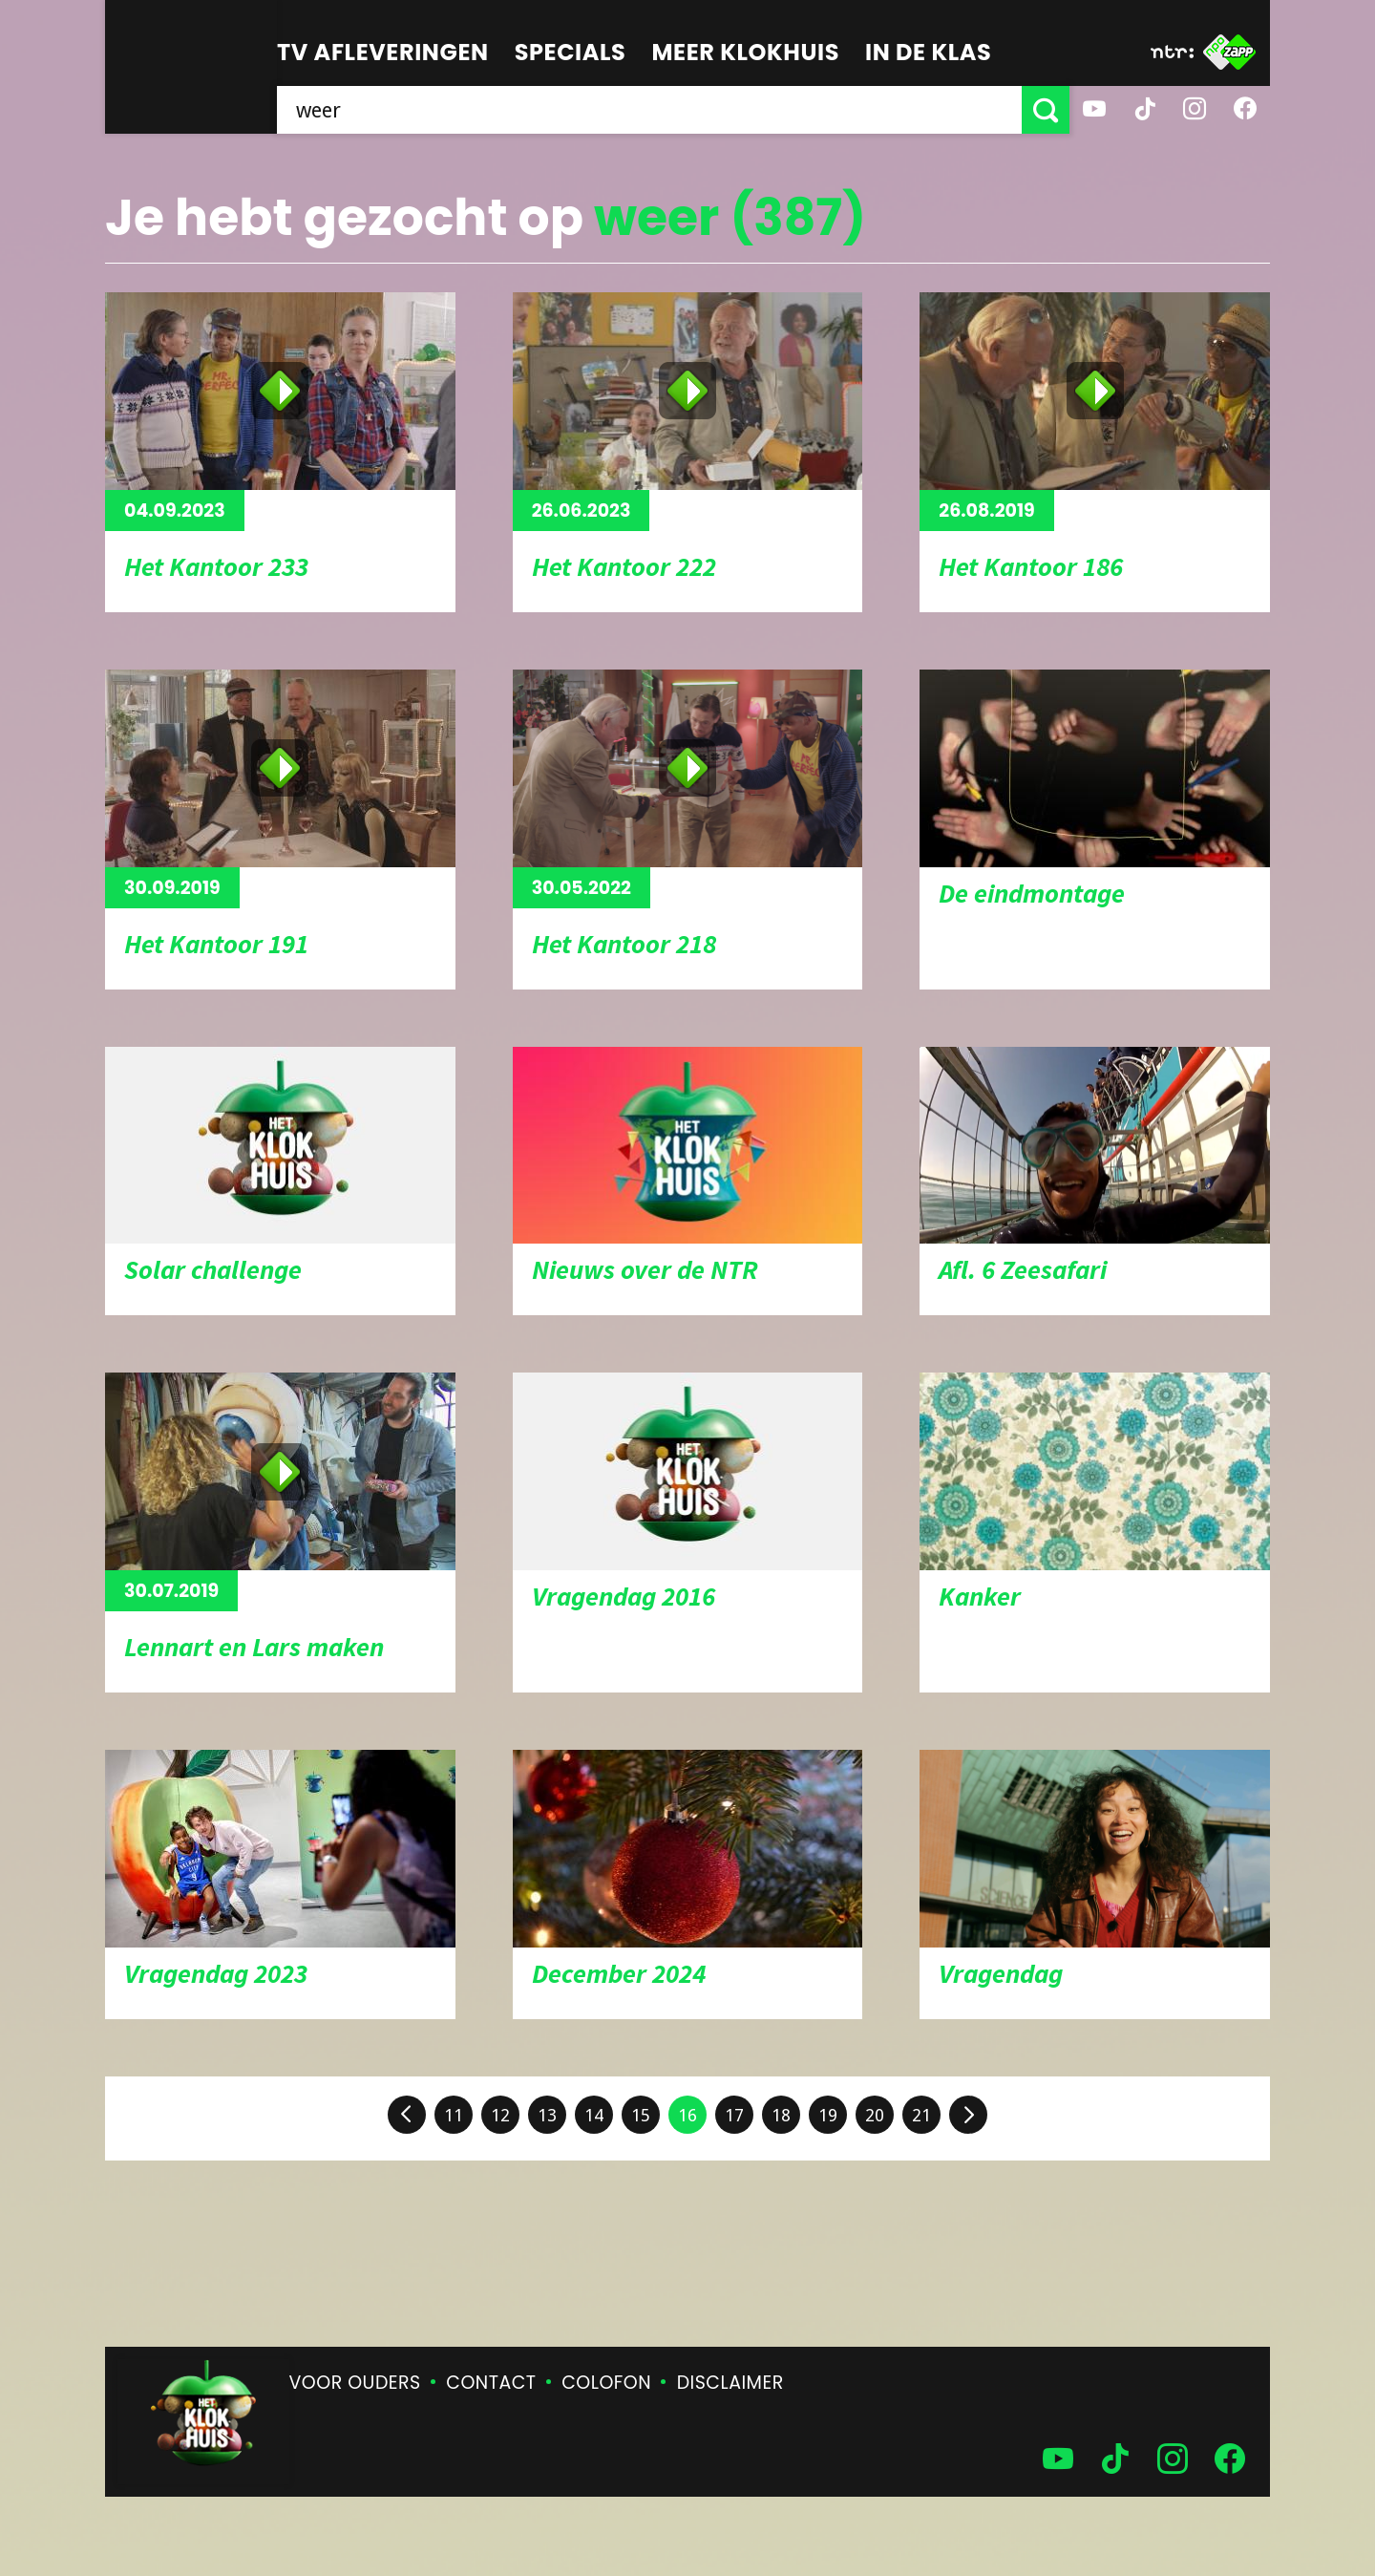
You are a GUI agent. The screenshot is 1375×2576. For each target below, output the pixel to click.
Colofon (606, 2382)
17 (734, 2115)
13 (547, 2115)
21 (921, 2115)
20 (874, 2115)
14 (593, 2115)
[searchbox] (649, 110)
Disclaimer (730, 2382)
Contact (491, 2382)
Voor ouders (355, 2382)
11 (453, 2115)
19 (827, 2115)
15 (640, 2115)
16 (687, 2115)
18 (781, 2115)
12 (500, 2115)
